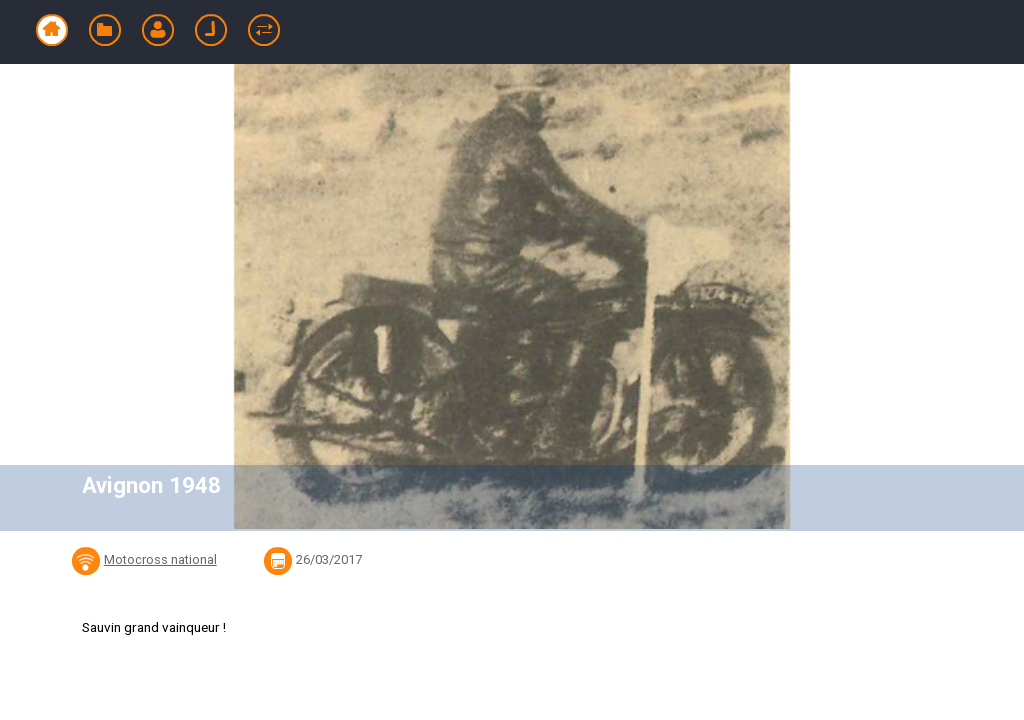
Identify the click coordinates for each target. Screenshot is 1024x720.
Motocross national (160, 559)
